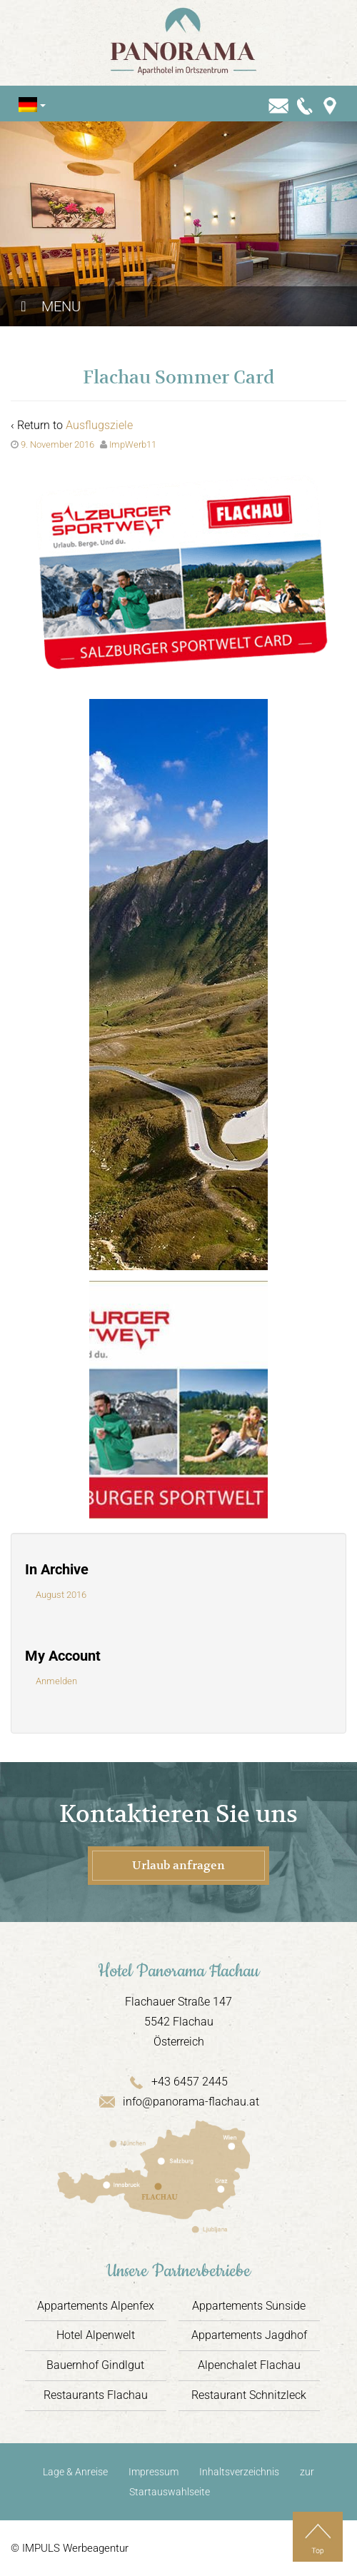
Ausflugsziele (99, 425)
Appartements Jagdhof (249, 2335)
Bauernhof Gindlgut (95, 2365)
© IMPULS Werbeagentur (70, 2548)
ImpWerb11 (132, 444)
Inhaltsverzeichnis (239, 2471)
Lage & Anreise (75, 2471)
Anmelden (56, 1681)
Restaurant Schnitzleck (248, 2395)
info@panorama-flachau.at (179, 2101)
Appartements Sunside (249, 2306)
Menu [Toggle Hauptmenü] (47, 306)
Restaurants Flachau (96, 2395)
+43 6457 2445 (179, 2081)
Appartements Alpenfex (95, 2306)
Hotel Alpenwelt (95, 2335)
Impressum (153, 2471)
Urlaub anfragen (178, 1865)
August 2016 (61, 1594)
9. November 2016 (57, 444)
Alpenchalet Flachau (249, 2365)
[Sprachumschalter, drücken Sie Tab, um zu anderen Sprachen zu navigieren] (28, 104)
